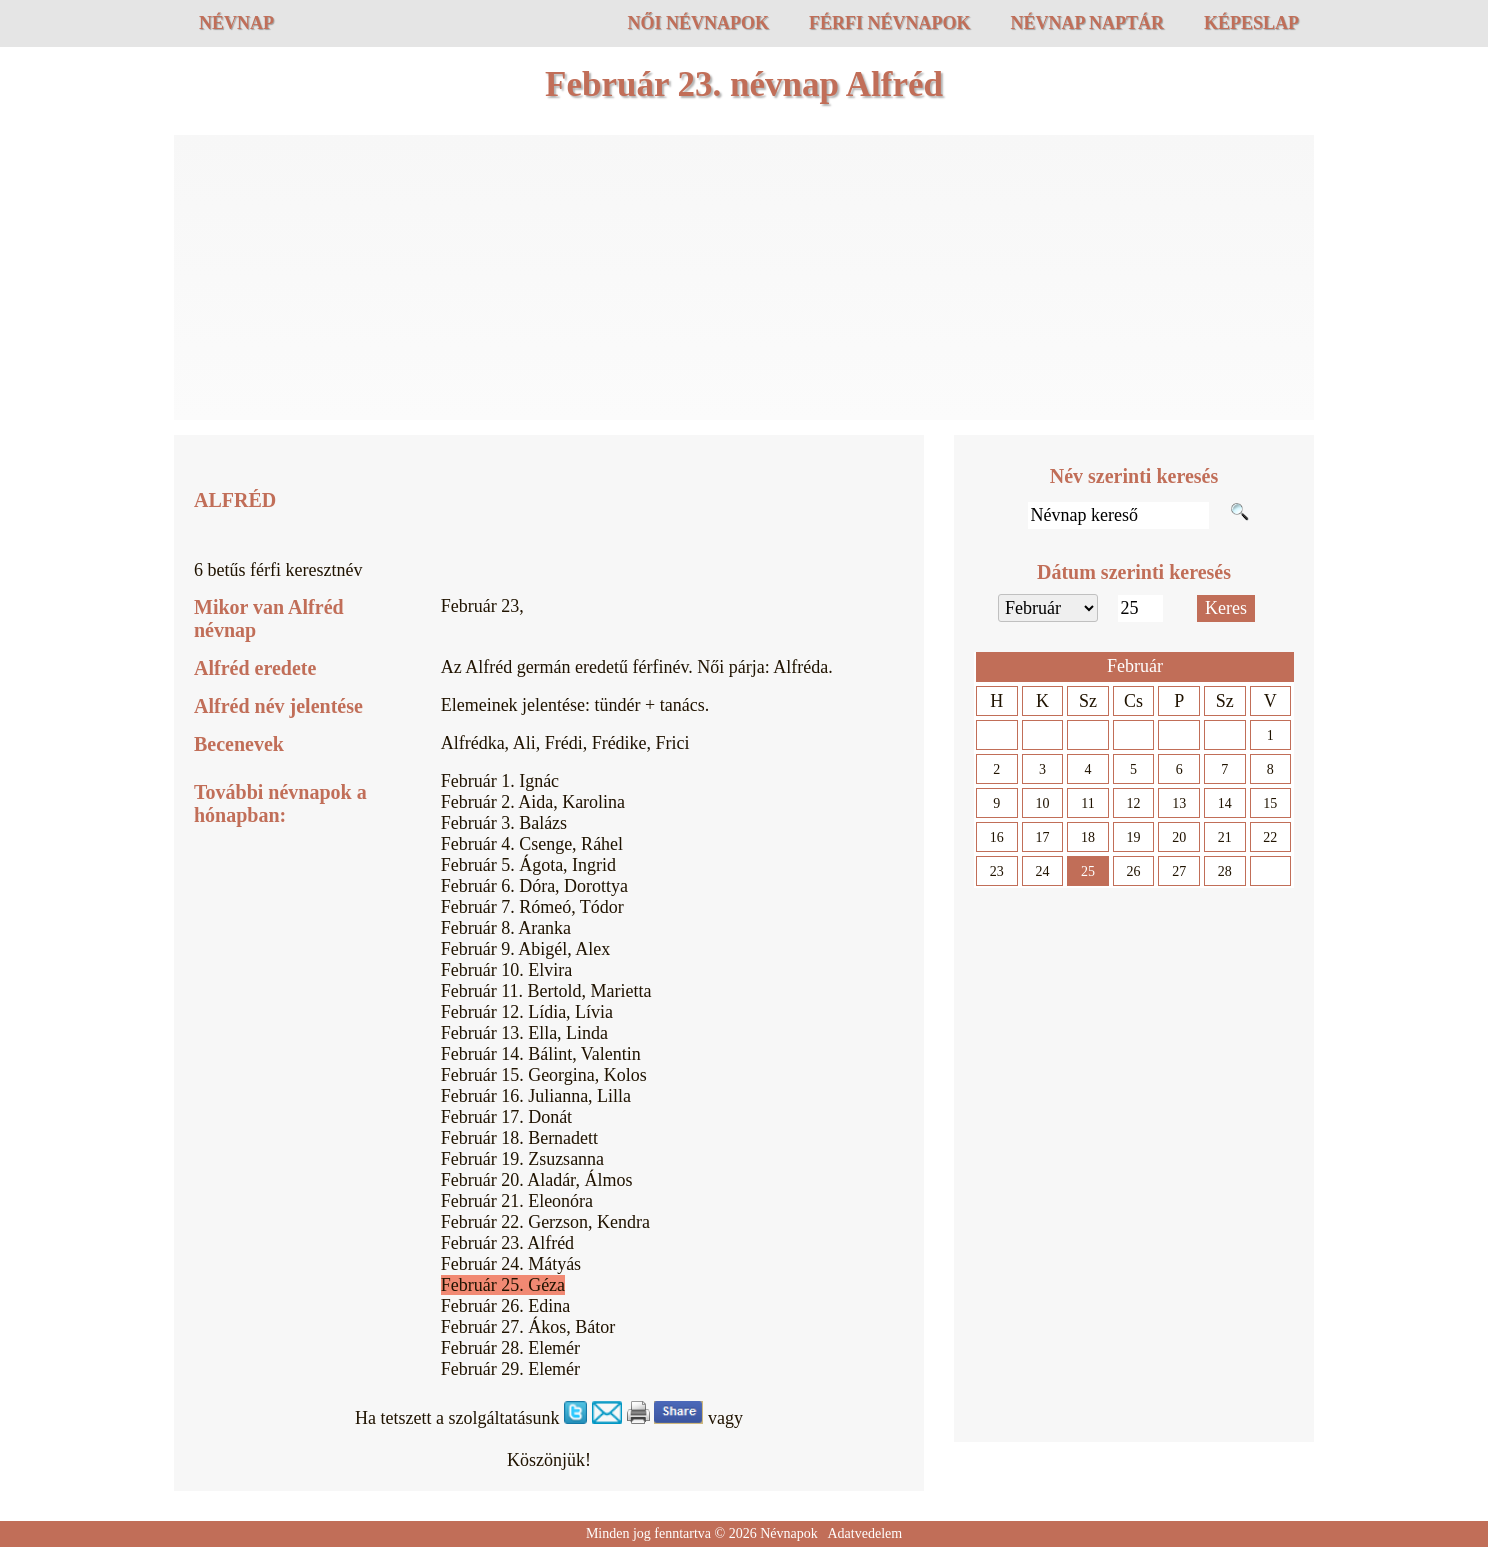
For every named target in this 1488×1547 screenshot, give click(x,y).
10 (1042, 803)
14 (1225, 803)
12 (1134, 803)
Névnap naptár (1087, 23)
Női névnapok (698, 23)
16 (997, 837)
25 (1088, 871)
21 (1225, 837)
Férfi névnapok (890, 23)
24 (1042, 871)
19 (1134, 837)
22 (1270, 837)
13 (1179, 803)
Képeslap (1251, 23)
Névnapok (789, 1533)
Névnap (236, 23)
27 (1179, 871)
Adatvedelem (864, 1533)
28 (1225, 871)
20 (1179, 837)
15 (1270, 803)
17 (1042, 837)
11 (1087, 803)
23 (997, 871)
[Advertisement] (744, 280)
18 (1088, 837)
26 (1134, 871)
